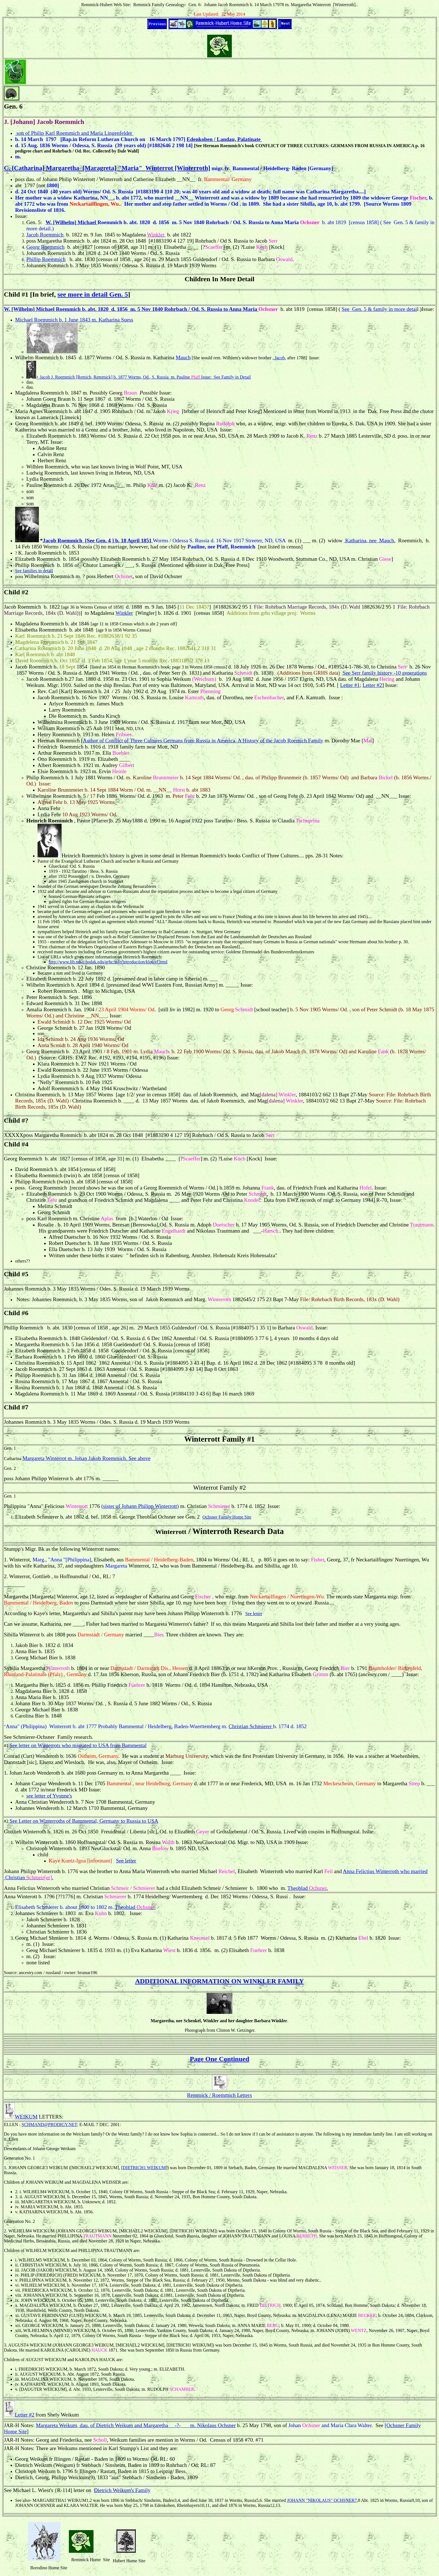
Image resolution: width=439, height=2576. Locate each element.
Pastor (83, 821)
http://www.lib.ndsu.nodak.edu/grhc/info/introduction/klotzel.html (108, 961)
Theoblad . (308, 1888)
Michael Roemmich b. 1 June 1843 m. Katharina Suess (74, 320)
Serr (269, 1135)
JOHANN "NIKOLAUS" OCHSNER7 (322, 2500)
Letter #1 (350, 685)
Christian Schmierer (251, 1726)
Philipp (39, 1478)
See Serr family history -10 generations (385, 673)
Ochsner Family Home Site (226, 1517)
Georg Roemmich (45, 247)
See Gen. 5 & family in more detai (379, 309)
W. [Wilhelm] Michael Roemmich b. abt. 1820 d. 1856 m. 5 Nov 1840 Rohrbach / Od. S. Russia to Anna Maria (131, 309)
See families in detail (34, 570)
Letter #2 (372, 685)
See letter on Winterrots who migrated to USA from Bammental (78, 1745)
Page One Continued (219, 2059)
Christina (386, 667)
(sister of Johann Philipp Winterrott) (140, 1506)
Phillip (12, 1328)
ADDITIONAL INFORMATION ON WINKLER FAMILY (219, 1981)
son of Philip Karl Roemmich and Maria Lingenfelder (74, 133)
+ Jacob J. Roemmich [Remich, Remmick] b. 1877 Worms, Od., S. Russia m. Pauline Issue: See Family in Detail (143, 377)
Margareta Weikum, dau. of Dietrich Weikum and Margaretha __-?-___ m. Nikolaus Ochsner (136, 2425)
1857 (23, 673)
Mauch (183, 357)
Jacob (279, 357)
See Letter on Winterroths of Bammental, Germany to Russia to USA (84, 1821)
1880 (91, 679)
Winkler (124, 613)
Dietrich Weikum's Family (122, 2490)
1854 (83, 667)
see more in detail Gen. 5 (92, 294)
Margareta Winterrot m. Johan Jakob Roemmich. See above (86, 1458)
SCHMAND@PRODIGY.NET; (50, 2124)
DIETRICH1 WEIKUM (144, 2167)
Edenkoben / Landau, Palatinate (224, 139)
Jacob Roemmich (45, 235)
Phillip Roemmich (46, 259)
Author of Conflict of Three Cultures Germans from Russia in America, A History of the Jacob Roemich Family (203, 740)
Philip (65, 179)
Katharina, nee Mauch (369, 540)
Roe (402, 540)
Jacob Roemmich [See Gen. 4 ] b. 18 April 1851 (97, 540)
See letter (253, 1613)
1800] (52, 185)
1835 (73, 1289)
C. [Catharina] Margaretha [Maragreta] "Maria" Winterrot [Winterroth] (107, 168)
